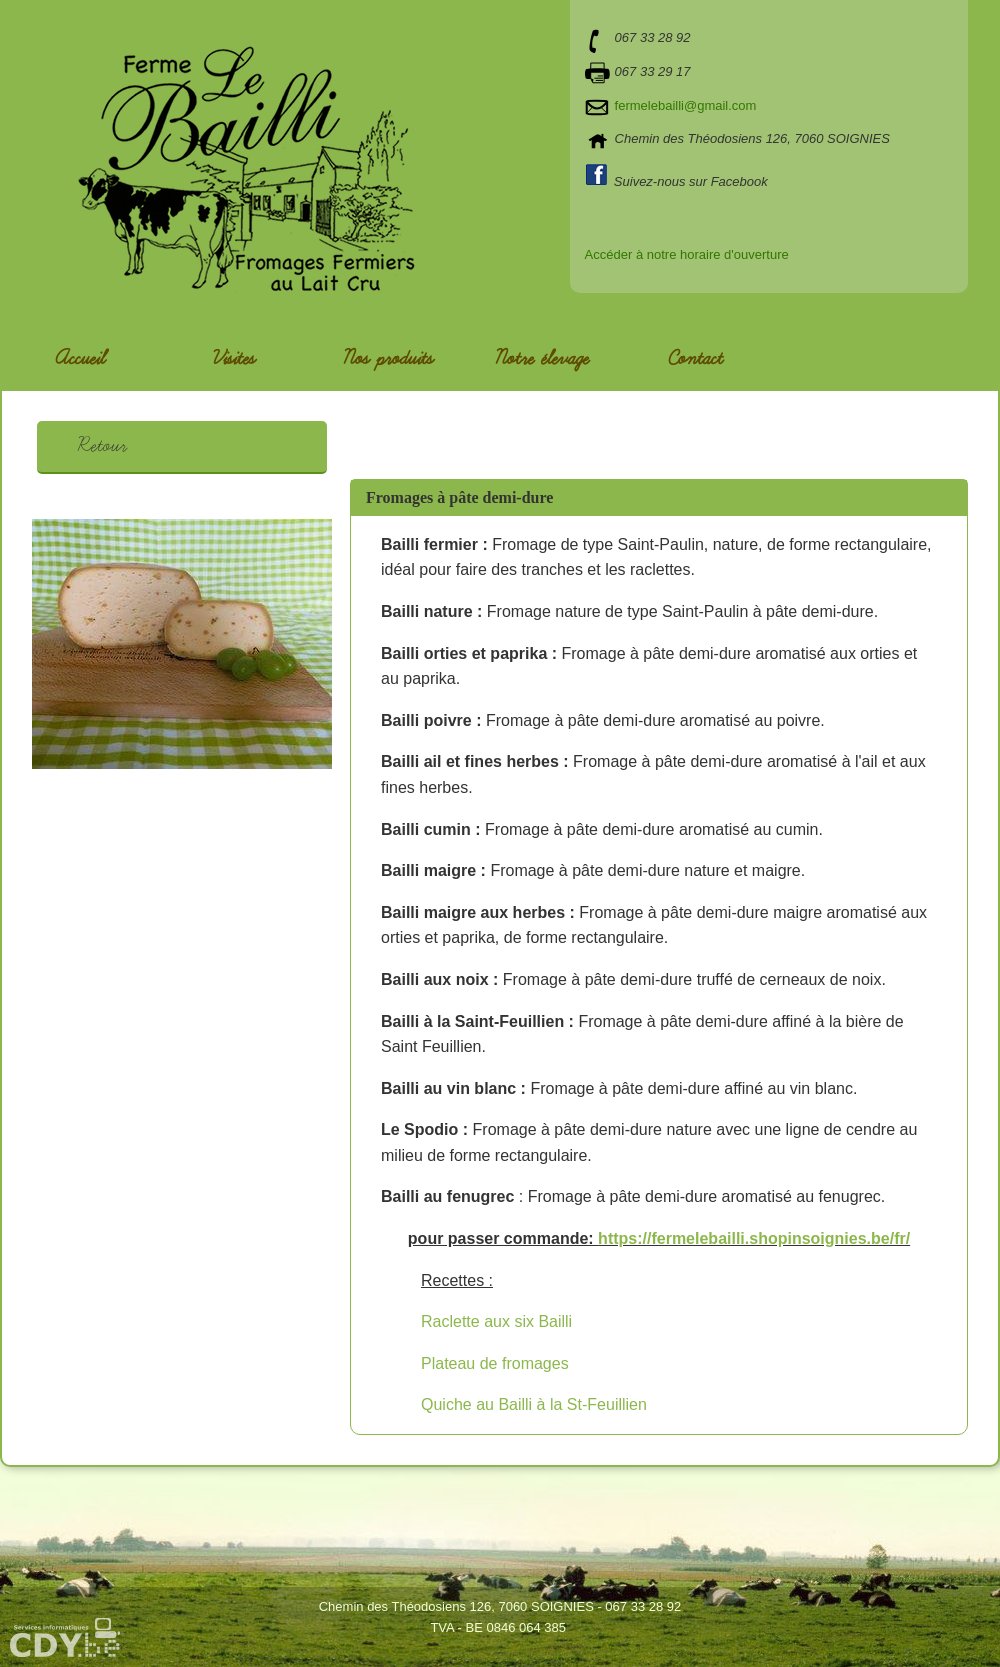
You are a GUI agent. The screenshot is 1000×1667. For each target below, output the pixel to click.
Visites (233, 359)
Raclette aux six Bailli (496, 1321)
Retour (101, 446)
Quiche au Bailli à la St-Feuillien (534, 1404)
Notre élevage (541, 359)
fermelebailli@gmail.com (686, 105)
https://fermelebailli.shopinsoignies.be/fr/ (754, 1238)
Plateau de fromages (495, 1363)
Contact (695, 359)
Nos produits (387, 359)
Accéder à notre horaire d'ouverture (687, 254)
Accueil (79, 359)
